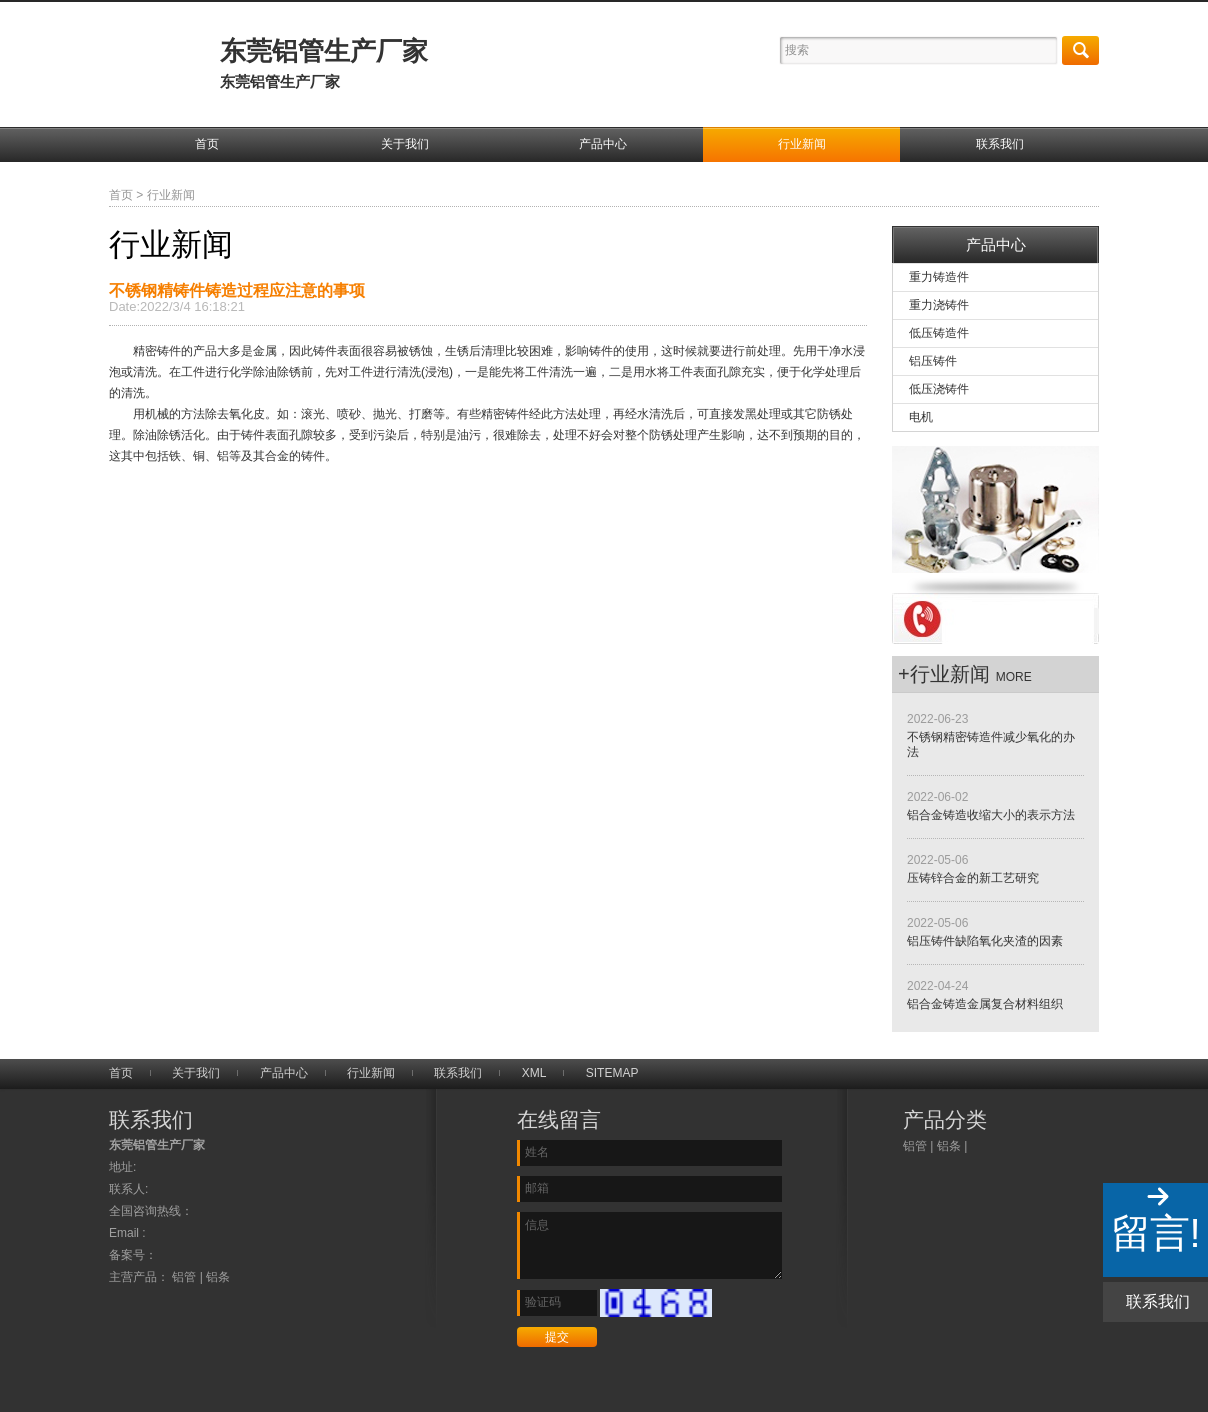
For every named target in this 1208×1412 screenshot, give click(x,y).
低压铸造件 (939, 333)
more (1014, 677)
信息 (649, 1245)
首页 (207, 144)
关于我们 (405, 144)
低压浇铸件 (939, 389)
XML (534, 1073)
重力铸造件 (939, 277)
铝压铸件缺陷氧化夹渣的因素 (985, 941)
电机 (921, 417)
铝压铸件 (933, 361)
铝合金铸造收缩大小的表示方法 (991, 815)
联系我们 (1000, 144)
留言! (1155, 1233)
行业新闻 (802, 144)
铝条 (949, 1146)
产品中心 (603, 144)
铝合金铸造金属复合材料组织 (985, 1004)
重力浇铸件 (939, 305)
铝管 (915, 1146)
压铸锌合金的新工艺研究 (973, 878)
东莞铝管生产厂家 (324, 63)
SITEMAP (612, 1073)
